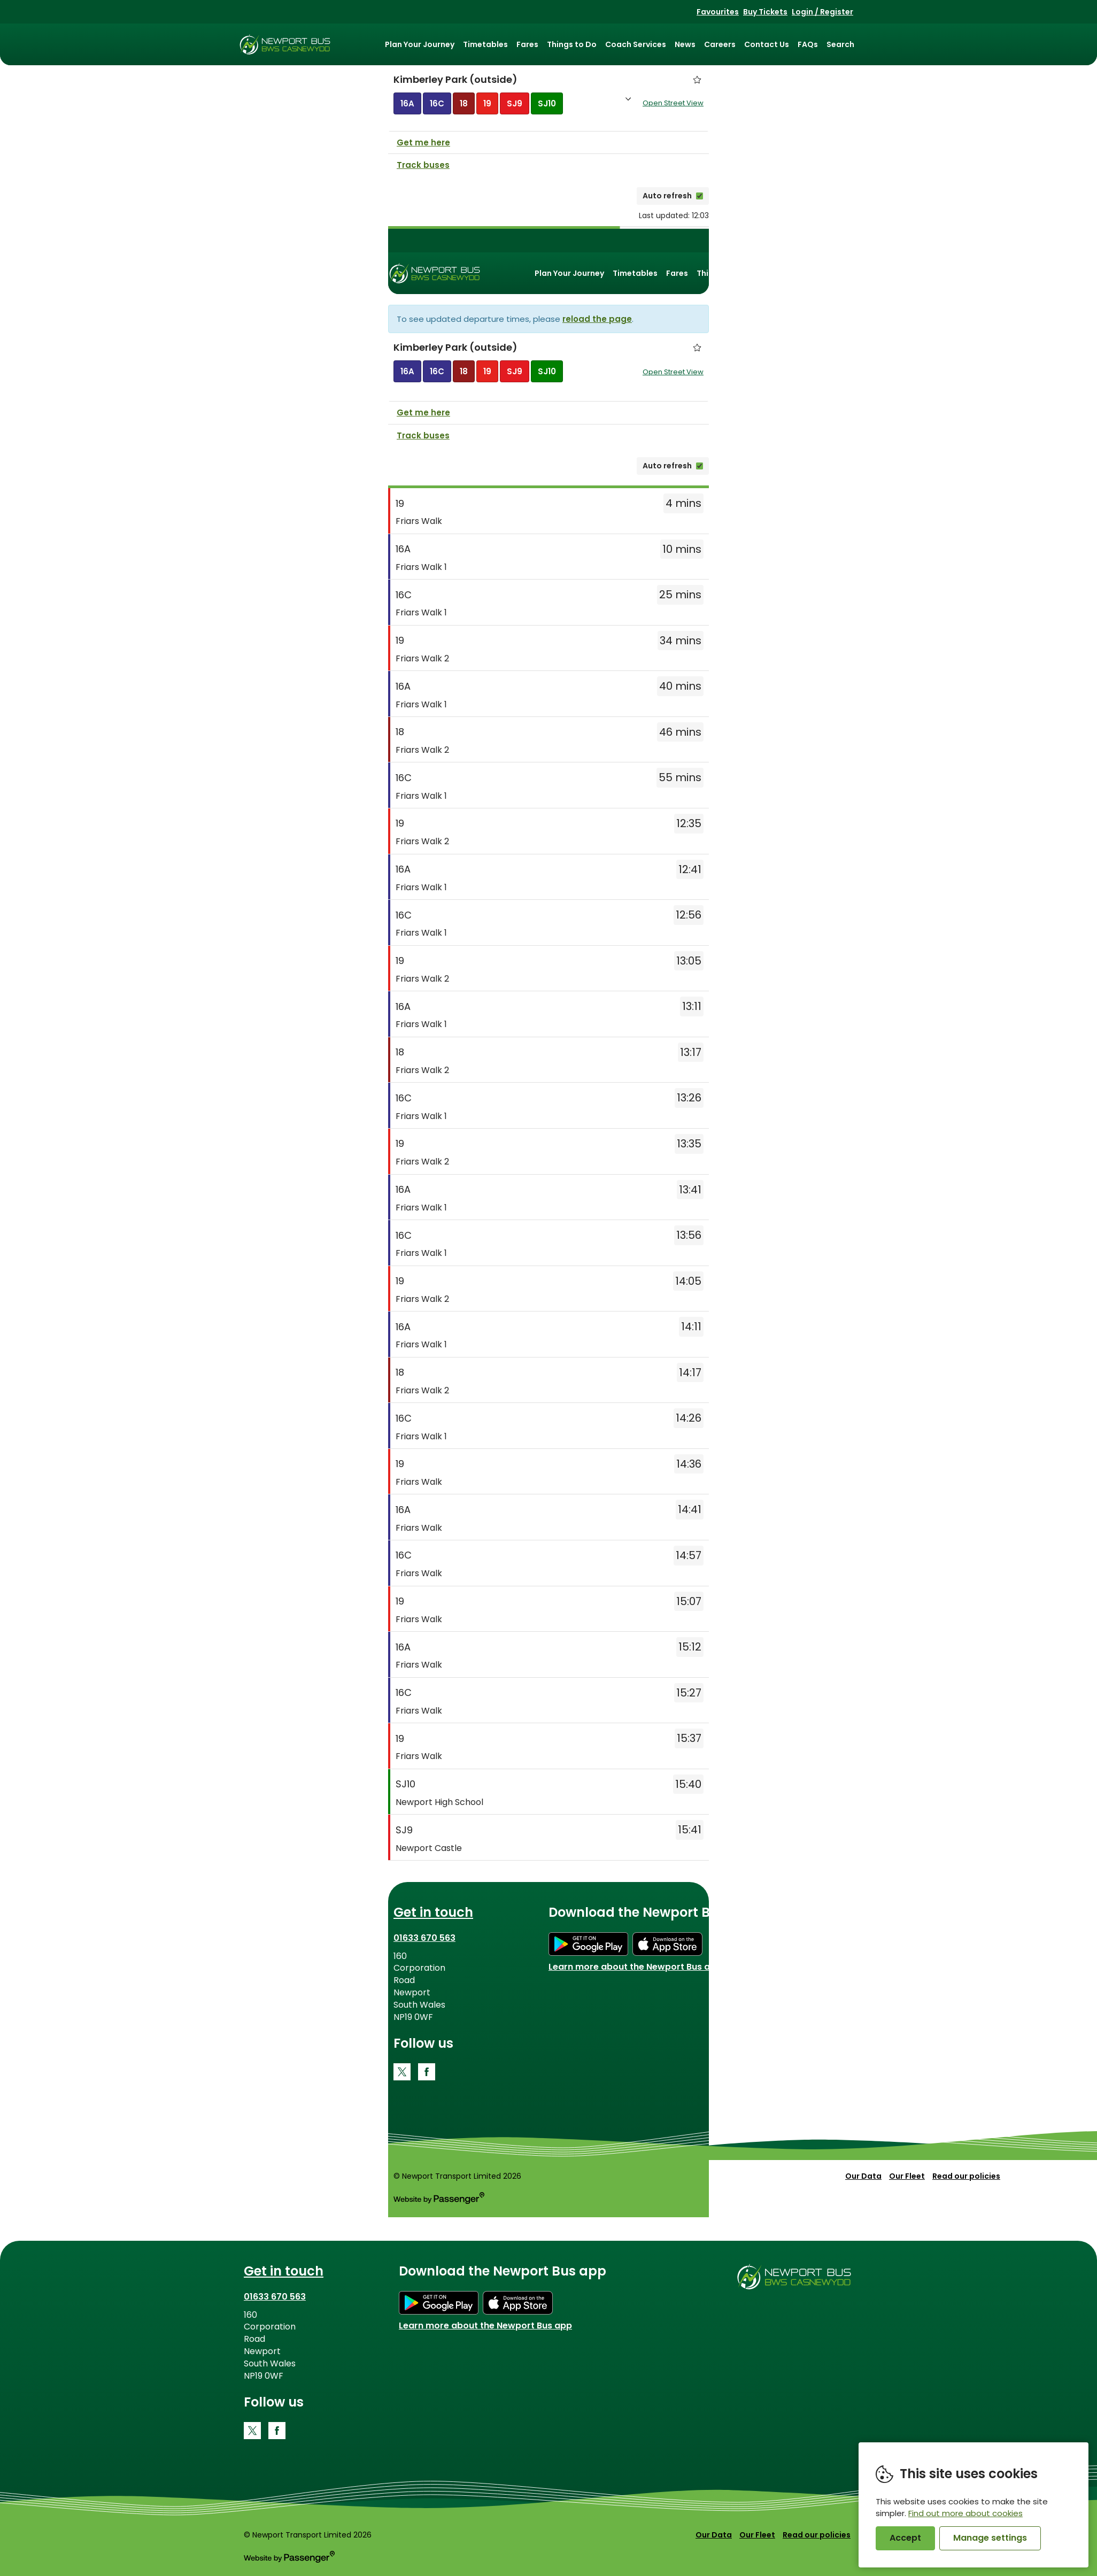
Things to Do (572, 44)
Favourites (718, 11)
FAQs (808, 44)
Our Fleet (907, 2178)
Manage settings (990, 2538)
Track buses (423, 167)
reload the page (597, 321)
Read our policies (966, 2178)
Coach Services (635, 44)
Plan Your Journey (419, 44)
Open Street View (673, 104)
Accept (905, 2538)
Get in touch (433, 1914)
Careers (720, 44)
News (685, 44)
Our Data (863, 2178)
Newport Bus (285, 44)
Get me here (423, 144)
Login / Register (822, 11)
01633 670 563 (424, 1940)
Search (840, 44)
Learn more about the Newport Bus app (635, 1969)
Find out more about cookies (965, 2513)
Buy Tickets (765, 11)
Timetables (485, 44)
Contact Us (766, 44)
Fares (527, 44)
